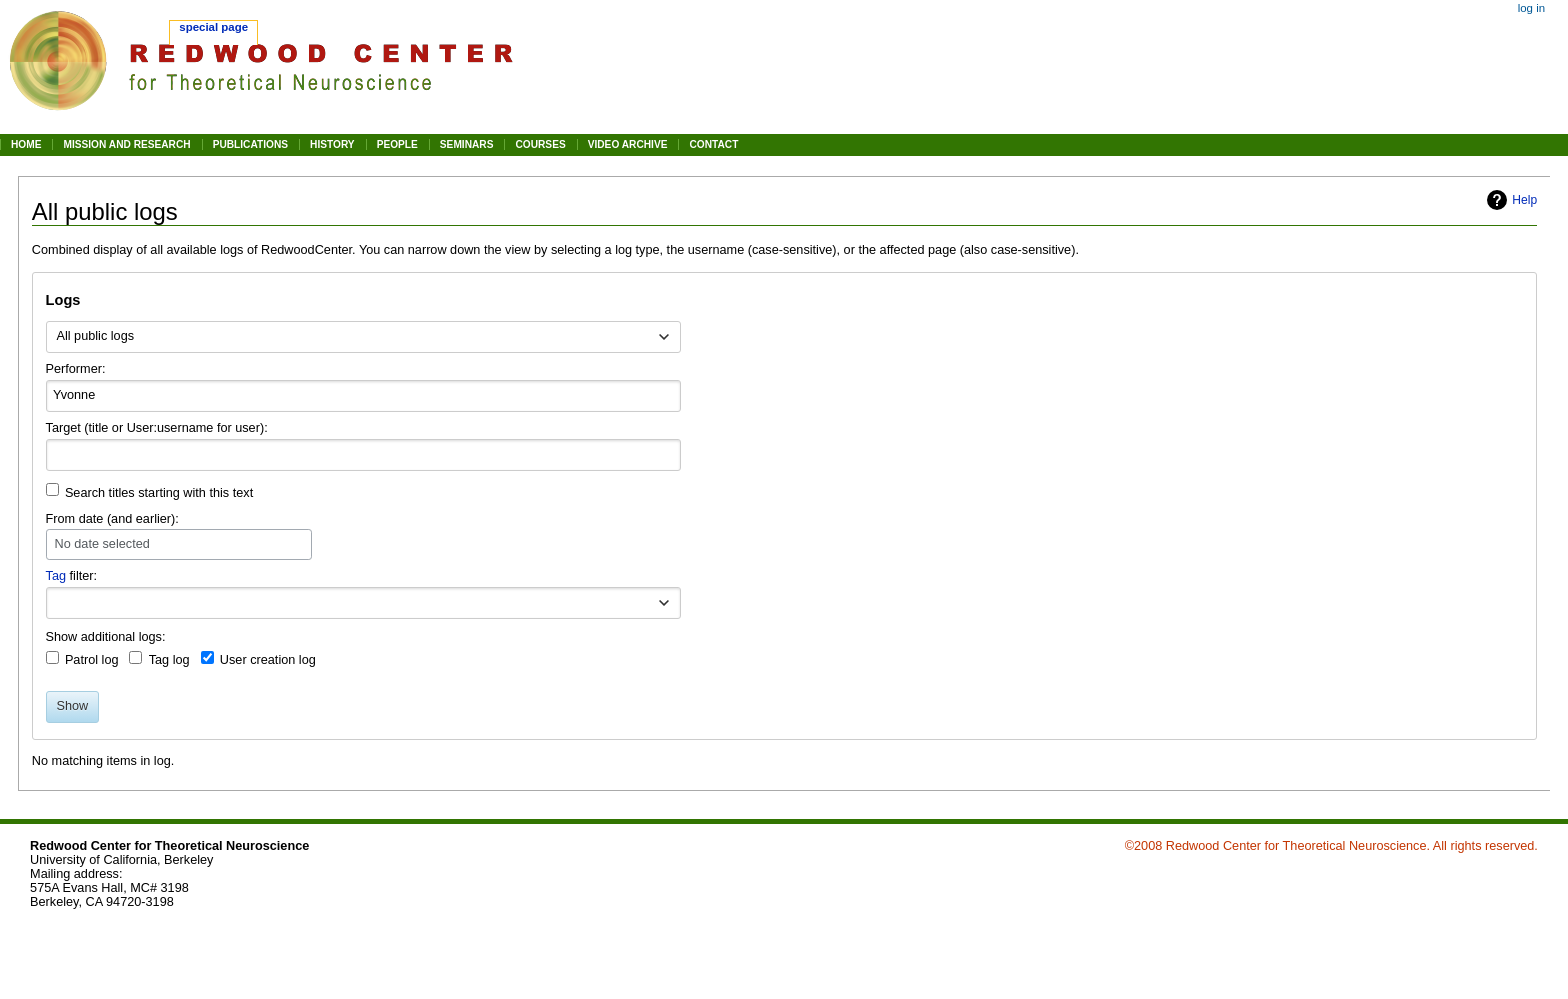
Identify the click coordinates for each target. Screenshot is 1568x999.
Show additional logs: (106, 637)
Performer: (76, 369)
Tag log (169, 660)
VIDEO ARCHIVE (628, 144)
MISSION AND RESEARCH (126, 144)
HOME (26, 144)
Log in (1531, 8)
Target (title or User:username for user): (157, 428)
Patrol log (92, 660)
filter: (72, 576)
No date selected (102, 544)
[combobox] (363, 337)
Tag (56, 576)
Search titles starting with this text (159, 493)
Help (1524, 200)
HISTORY (332, 144)
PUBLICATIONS (250, 144)
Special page (213, 27)
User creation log (268, 660)
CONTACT (713, 144)
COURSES (540, 144)
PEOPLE (397, 144)
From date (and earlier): (112, 519)
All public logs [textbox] (95, 336)
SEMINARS (467, 144)
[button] (664, 603)
